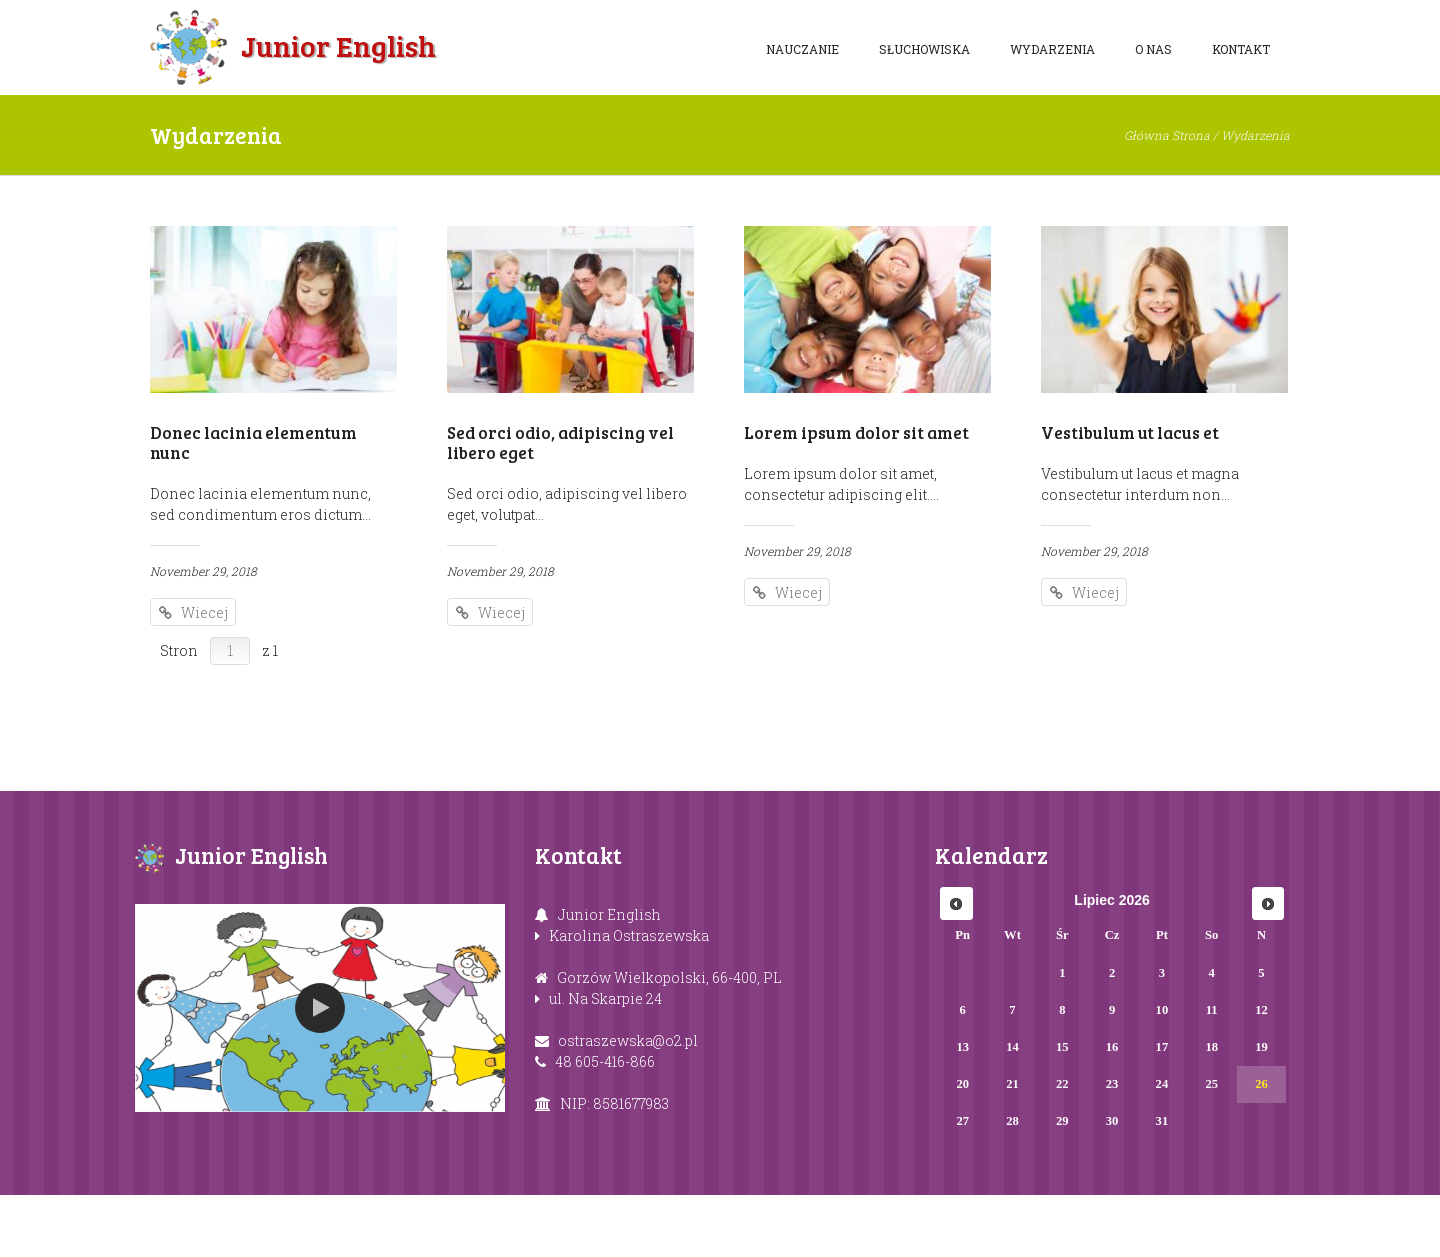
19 (1261, 1109)
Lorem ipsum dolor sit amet (856, 432)
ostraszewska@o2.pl (628, 1101)
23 (1112, 1146)
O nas (1153, 49)
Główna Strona (1167, 135)
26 (1261, 1146)
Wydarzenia (1052, 49)
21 (1012, 1146)
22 (1062, 1146)
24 (1162, 1146)
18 (1211, 1109)
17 (1162, 1109)
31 (1162, 1183)
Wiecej (205, 612)
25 (1211, 1146)
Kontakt (1241, 49)
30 (1112, 1183)
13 (962, 1109)
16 (1112, 1109)
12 (1261, 1072)
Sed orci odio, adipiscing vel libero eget (560, 442)
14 (1012, 1109)
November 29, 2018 (203, 571)
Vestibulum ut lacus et (1130, 432)
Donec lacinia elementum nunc (253, 442)
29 (1062, 1183)
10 (1162, 1072)
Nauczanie (802, 49)
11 (1212, 1072)
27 (962, 1183)
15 (1062, 1109)
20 (962, 1146)
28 (1012, 1183)
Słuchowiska (924, 49)
